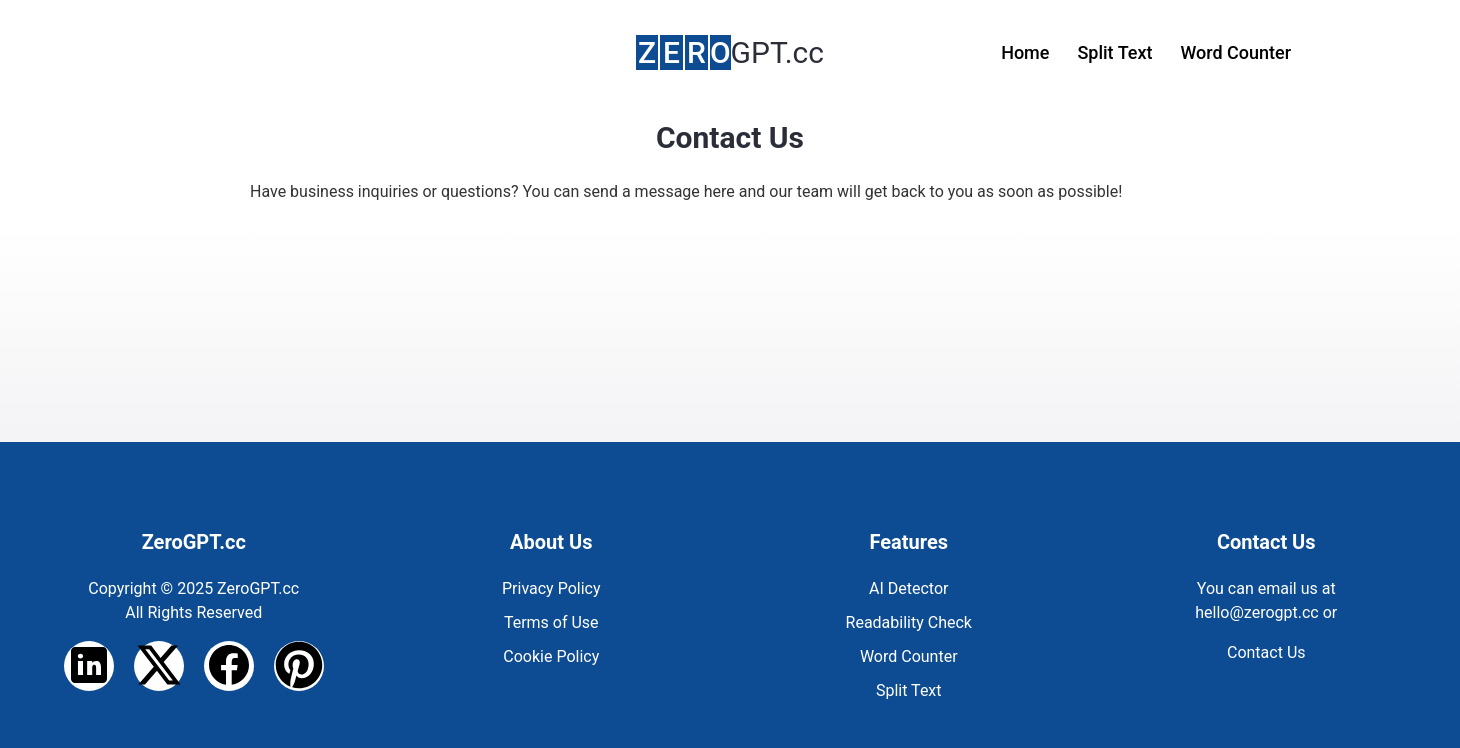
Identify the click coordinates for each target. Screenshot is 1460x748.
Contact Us (1266, 652)
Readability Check (909, 622)
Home (1025, 52)
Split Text (1114, 52)
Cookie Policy (551, 656)
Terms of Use (551, 622)
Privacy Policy (551, 588)
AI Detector (908, 588)
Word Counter (1235, 52)
